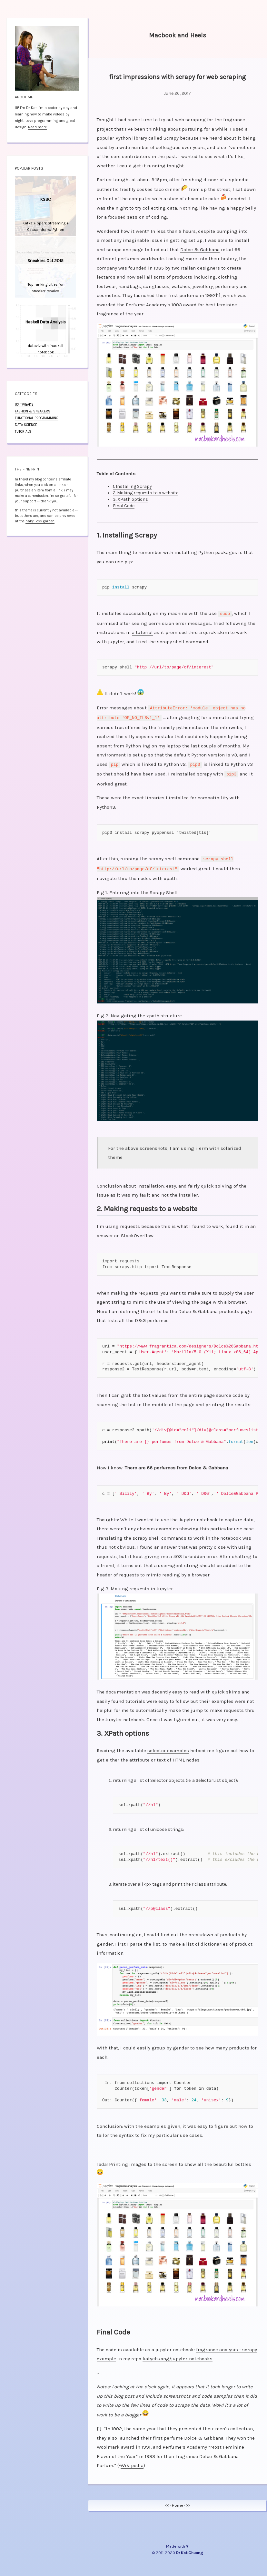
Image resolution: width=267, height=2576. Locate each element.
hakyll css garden (39, 521)
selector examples (168, 1746)
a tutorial (142, 632)
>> (188, 2500)
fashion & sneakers (32, 411)
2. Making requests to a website (145, 493)
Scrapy (171, 138)
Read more (37, 127)
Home (177, 2500)
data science (26, 425)
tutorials (23, 431)
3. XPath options (130, 499)
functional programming (36, 418)
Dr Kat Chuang (189, 2548)
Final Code (123, 505)
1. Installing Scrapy (132, 486)
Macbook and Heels (177, 35)
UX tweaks (24, 404)
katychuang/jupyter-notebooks (178, 2354)
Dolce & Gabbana (200, 249)
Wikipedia (132, 2461)
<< (167, 2500)
